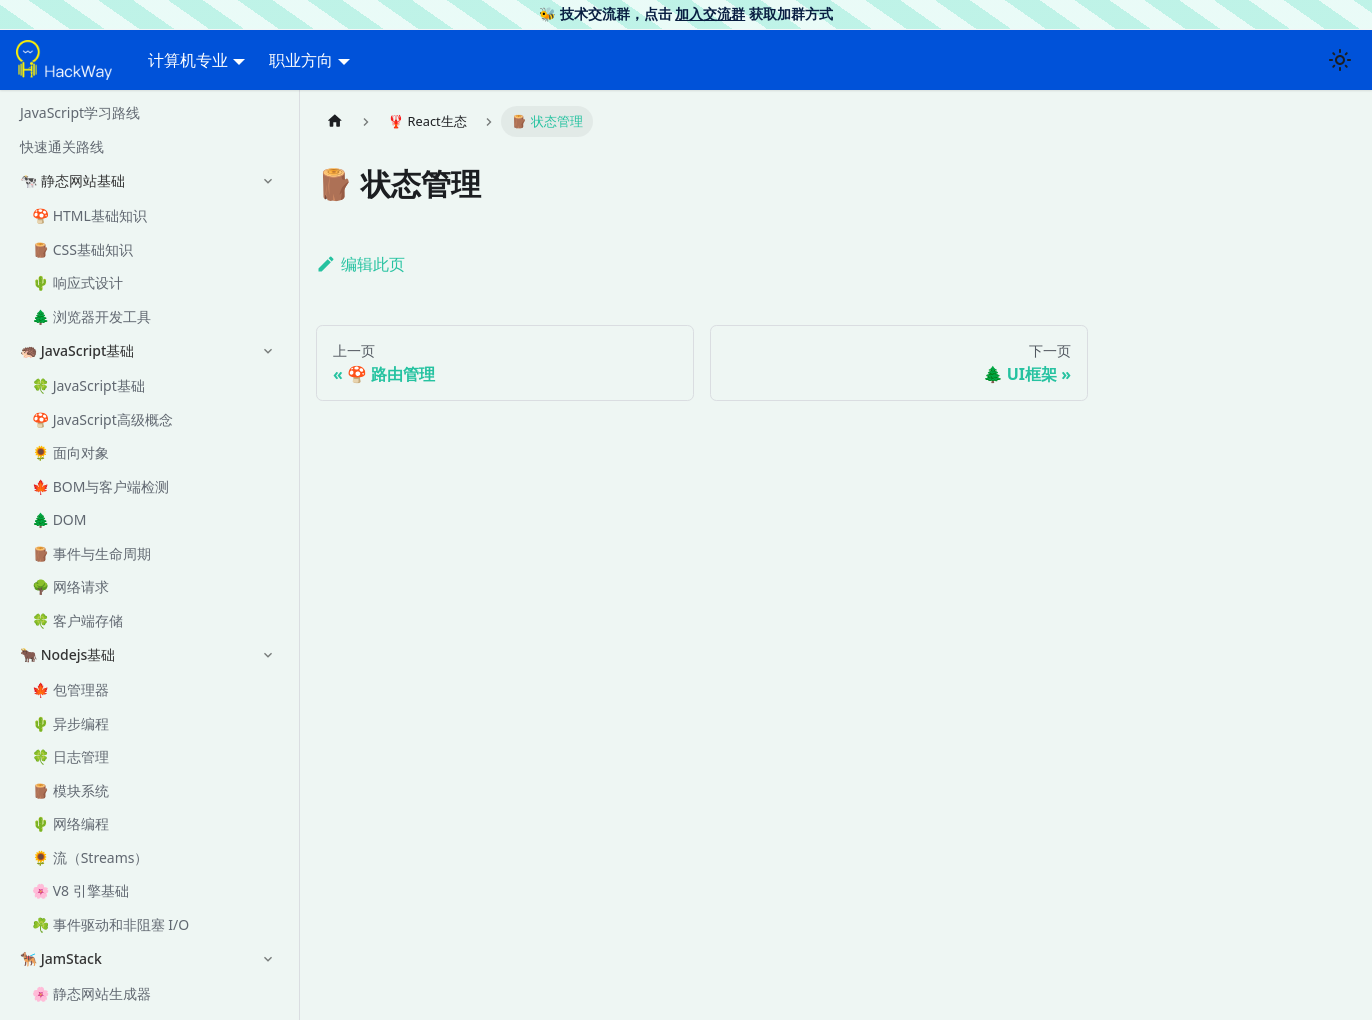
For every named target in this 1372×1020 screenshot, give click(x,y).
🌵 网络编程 (70, 823)
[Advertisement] (702, 758)
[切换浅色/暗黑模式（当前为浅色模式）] (1340, 60)
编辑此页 (360, 264)
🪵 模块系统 (70, 790)
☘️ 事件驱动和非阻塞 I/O (110, 924)
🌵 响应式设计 (77, 282)
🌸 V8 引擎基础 (80, 890)
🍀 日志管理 (70, 756)
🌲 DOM (59, 519)
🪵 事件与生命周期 (91, 553)
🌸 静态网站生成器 (91, 993)
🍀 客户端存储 (77, 620)
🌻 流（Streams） (90, 857)
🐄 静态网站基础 (72, 180)
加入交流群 (710, 13)
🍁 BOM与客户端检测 (100, 486)
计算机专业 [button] (188, 60)
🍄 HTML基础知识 (89, 215)
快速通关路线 (62, 146)
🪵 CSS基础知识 (82, 249)
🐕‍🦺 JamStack (61, 958)
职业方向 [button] (301, 60)
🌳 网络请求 (70, 586)
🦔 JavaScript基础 (77, 350)
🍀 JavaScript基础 (88, 385)
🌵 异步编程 (70, 723)
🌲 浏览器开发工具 (91, 316)
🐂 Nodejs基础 (67, 654)
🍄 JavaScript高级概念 (102, 419)
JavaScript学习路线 (80, 112)
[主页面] (335, 121)
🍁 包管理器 (70, 689)
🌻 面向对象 (70, 452)
